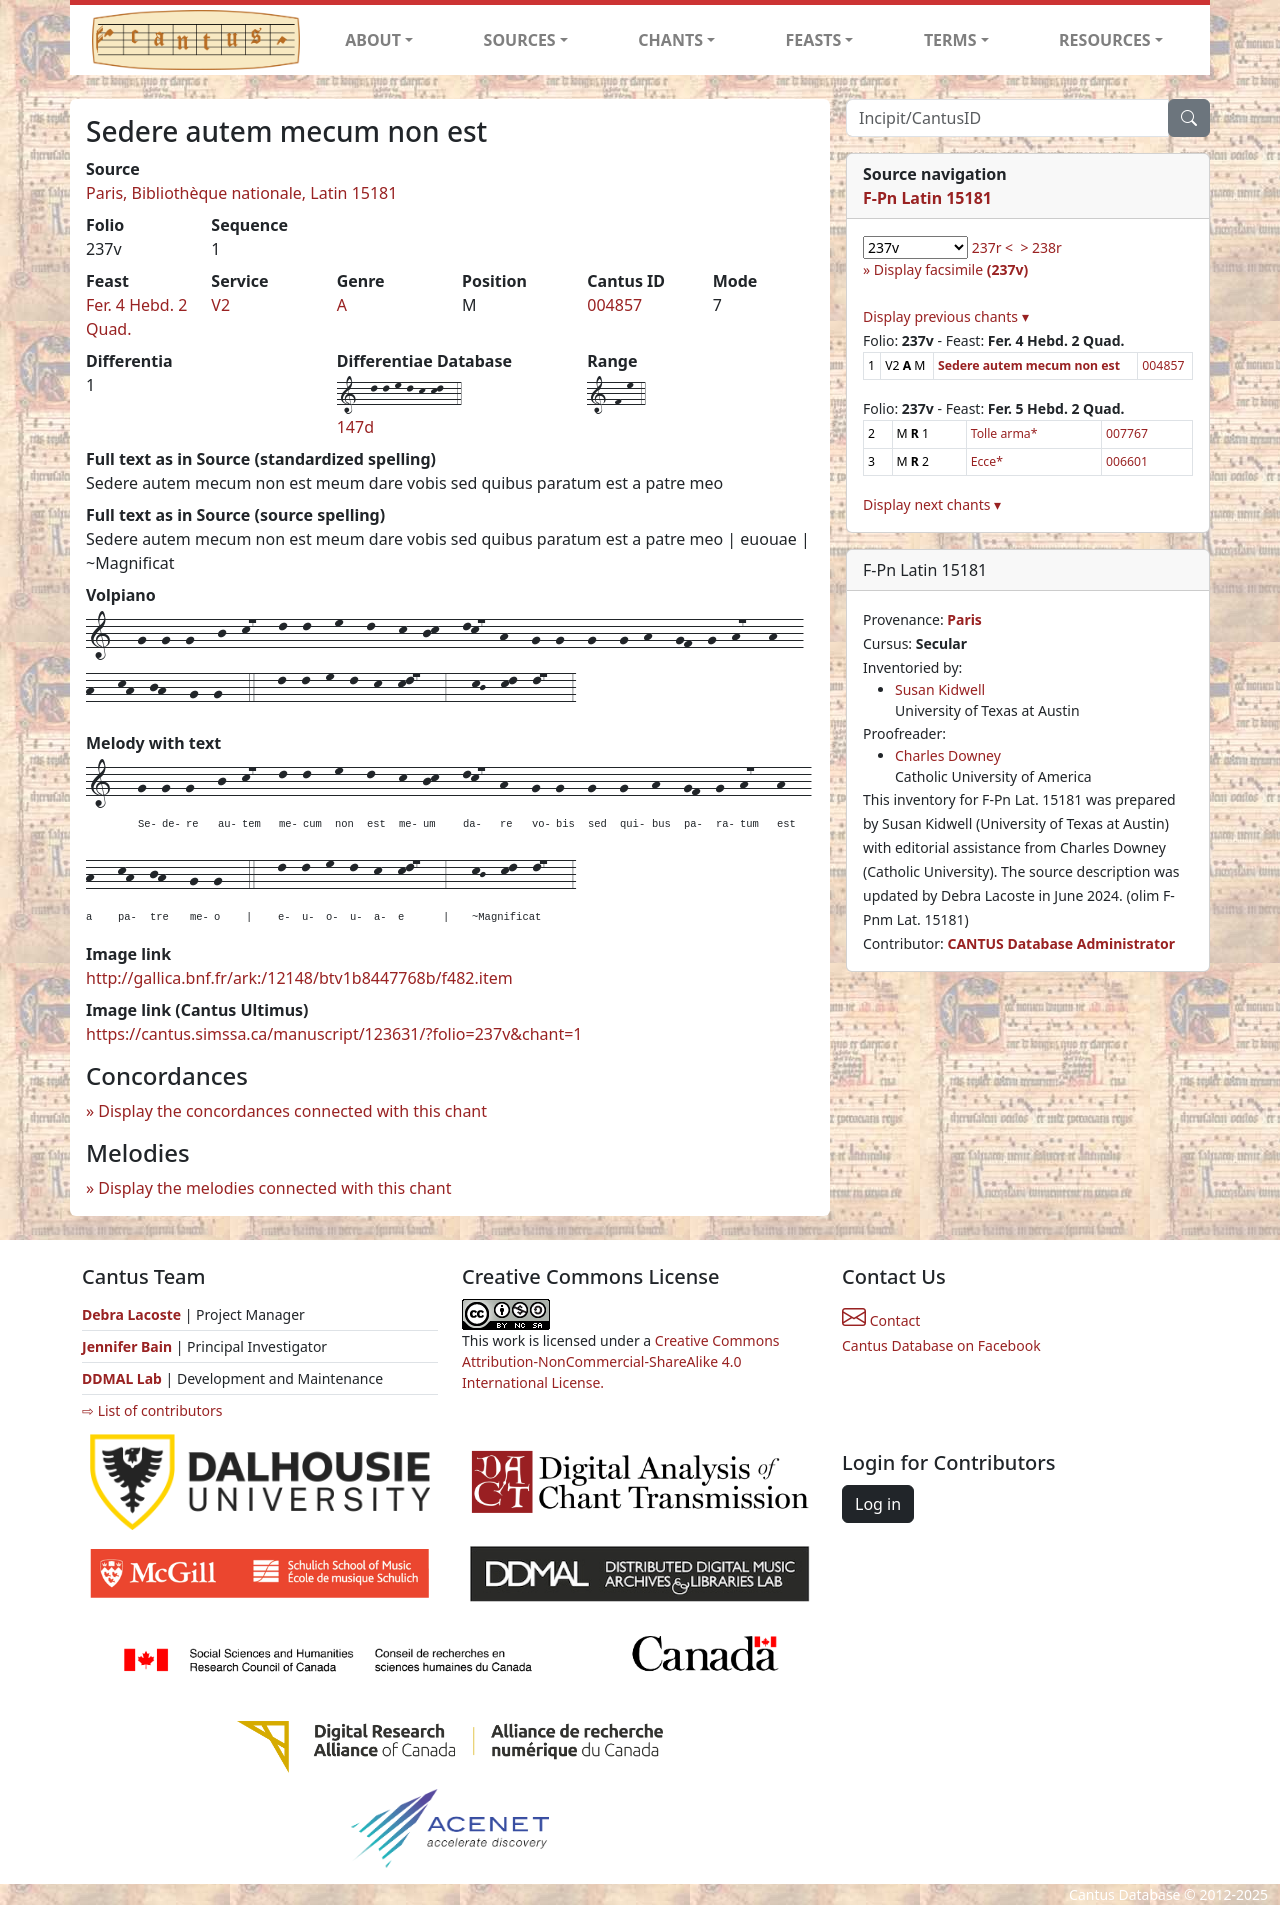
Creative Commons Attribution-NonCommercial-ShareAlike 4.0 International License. (621, 1361)
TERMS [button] (950, 40)
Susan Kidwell (940, 689)
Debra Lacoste (131, 1314)
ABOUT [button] (373, 40)
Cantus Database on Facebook (941, 1345)
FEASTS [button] (814, 40)
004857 (614, 305)
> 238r (1040, 247)
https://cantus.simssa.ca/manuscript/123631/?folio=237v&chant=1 (334, 1034)
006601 (1127, 461)
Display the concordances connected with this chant (292, 1111)
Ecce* (987, 461)
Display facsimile (951, 269)
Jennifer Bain (129, 1346)
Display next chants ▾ (932, 504)
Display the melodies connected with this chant (274, 1188)
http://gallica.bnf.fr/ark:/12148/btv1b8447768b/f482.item (299, 978)
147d (355, 427)
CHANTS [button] (670, 40)
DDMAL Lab (122, 1378)
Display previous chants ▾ (946, 316)
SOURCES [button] (520, 40)
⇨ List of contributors (152, 1410)
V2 (220, 305)
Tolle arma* (1004, 433)
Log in (878, 1504)
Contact (881, 1320)
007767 (1127, 433)
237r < (992, 247)
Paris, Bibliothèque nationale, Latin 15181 (241, 193)
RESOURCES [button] (1105, 40)
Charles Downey (948, 755)
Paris (964, 619)
